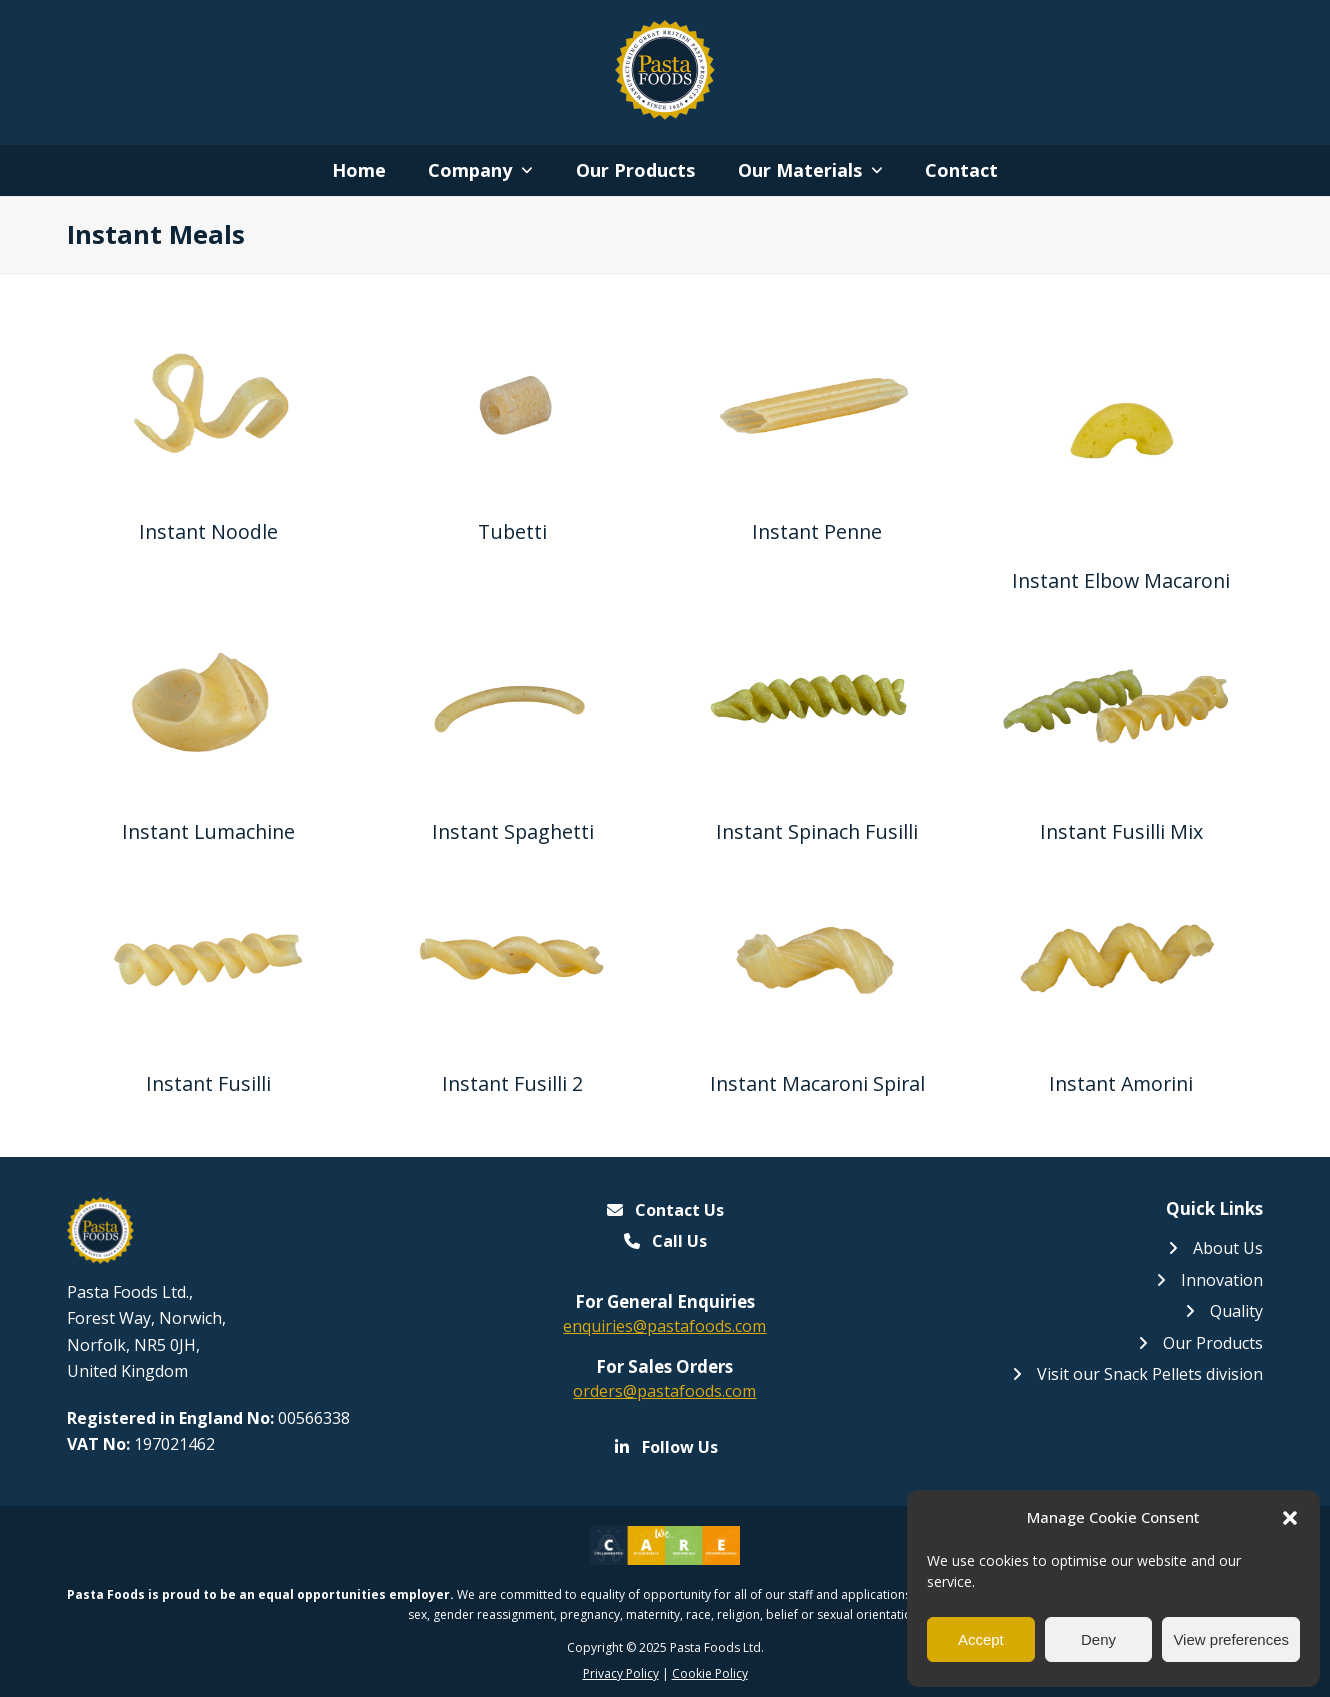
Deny (1098, 1639)
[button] (1290, 1518)
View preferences (1231, 1639)
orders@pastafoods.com (664, 1391)
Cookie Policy (710, 1673)
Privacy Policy (621, 1673)
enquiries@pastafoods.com (664, 1326)
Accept (981, 1639)
